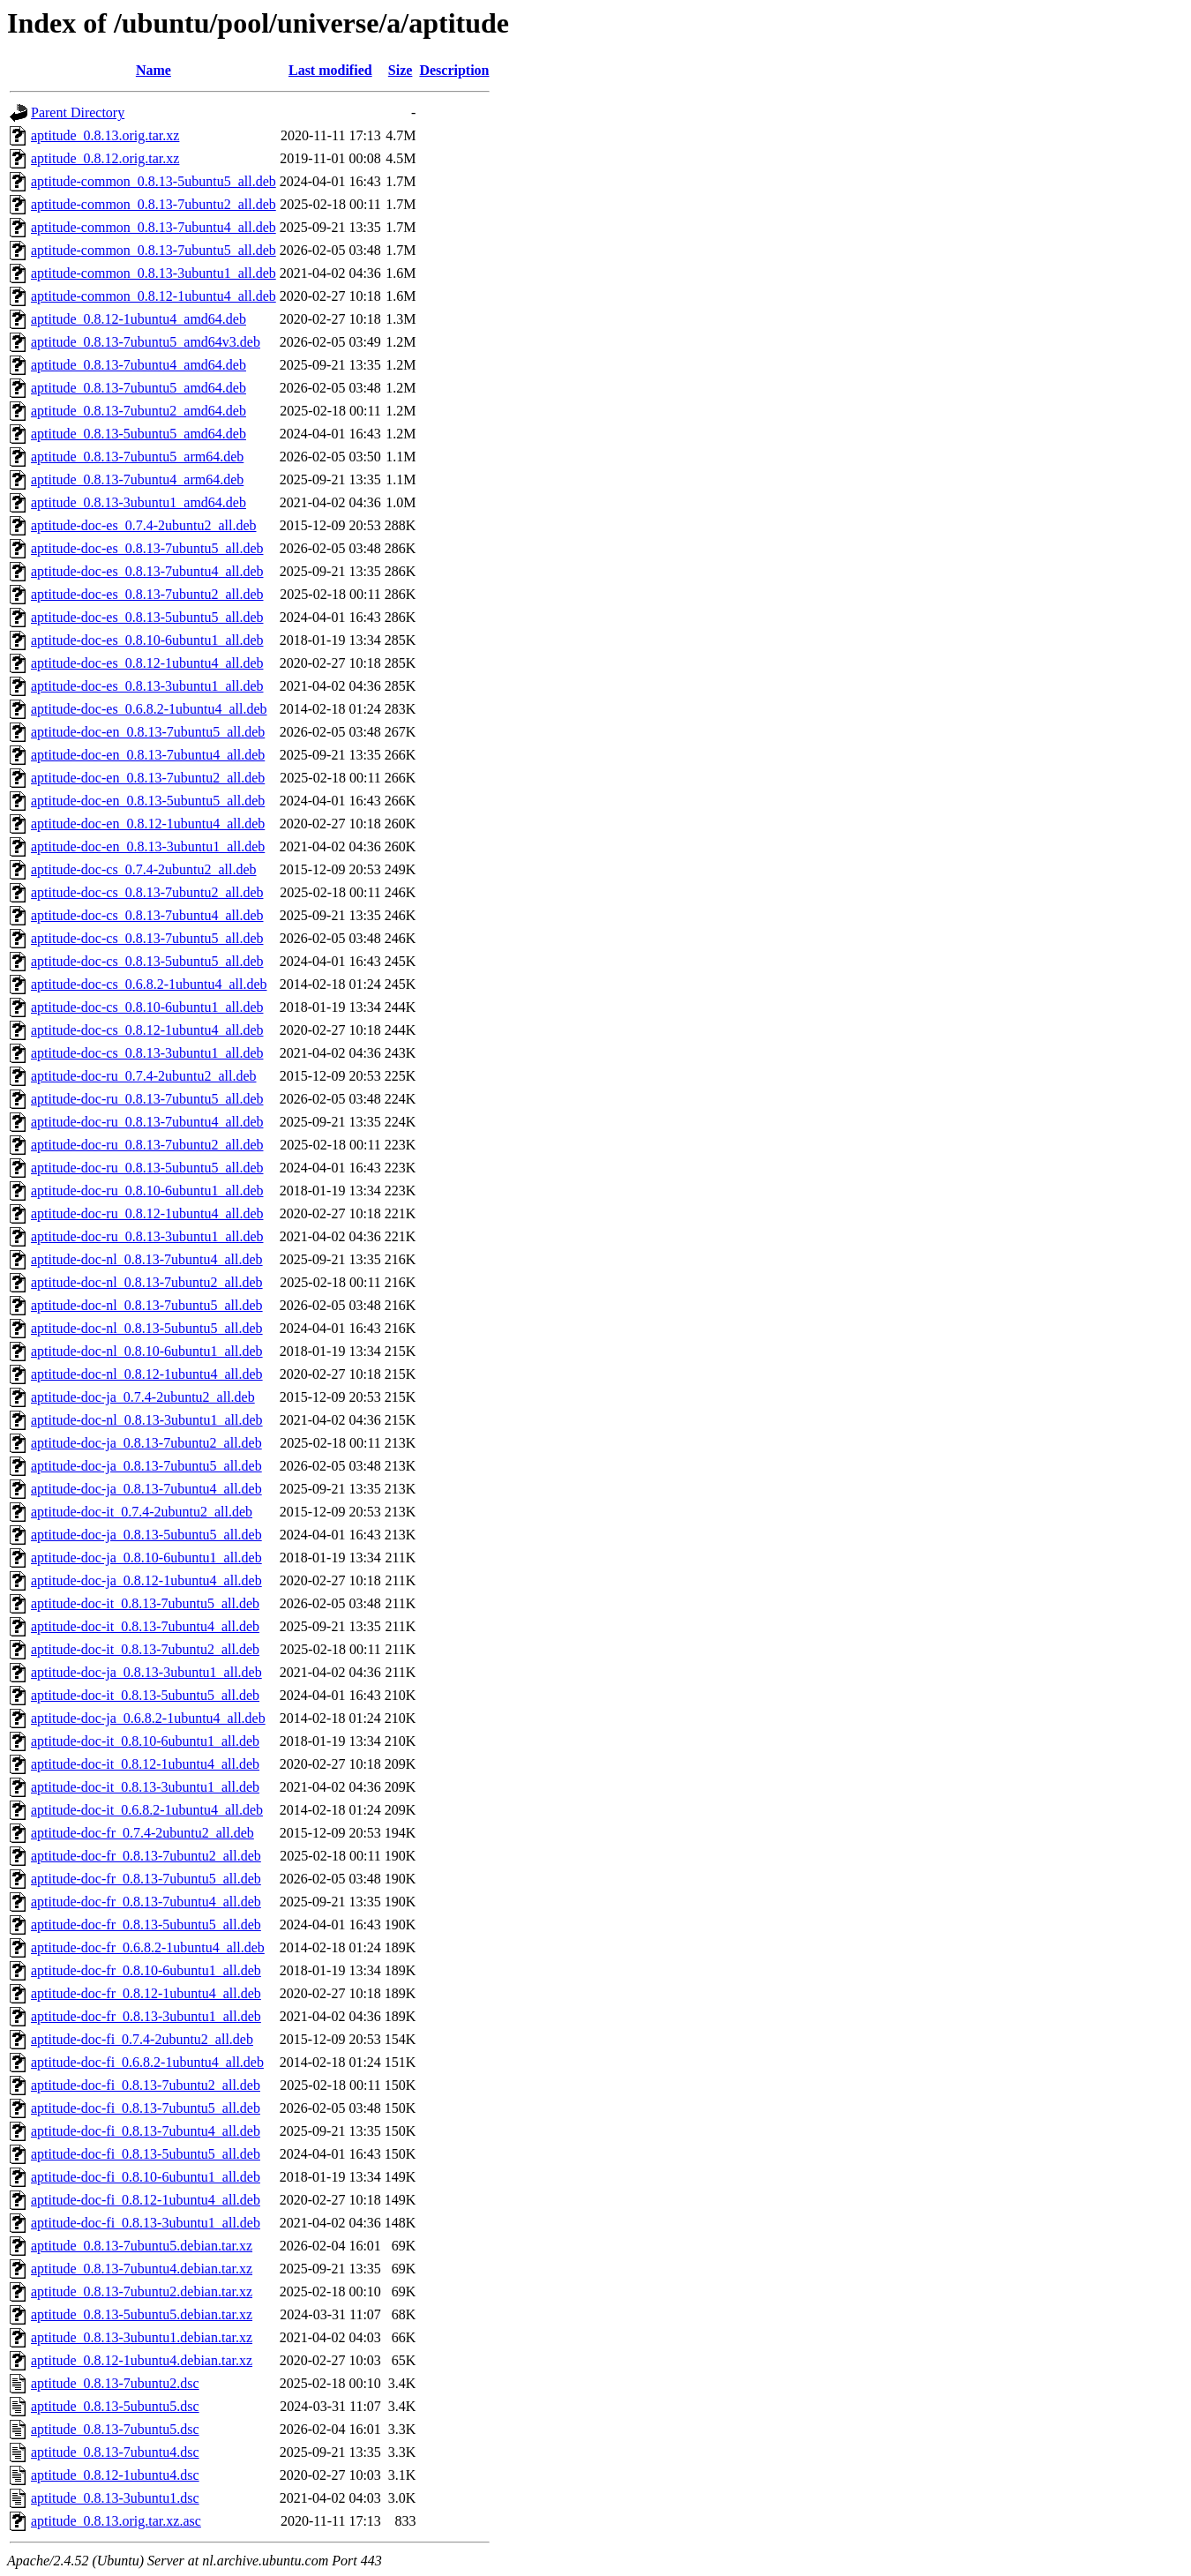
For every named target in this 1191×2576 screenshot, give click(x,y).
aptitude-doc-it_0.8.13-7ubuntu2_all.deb (145, 1649)
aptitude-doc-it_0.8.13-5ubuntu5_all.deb (145, 1695)
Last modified (330, 70)
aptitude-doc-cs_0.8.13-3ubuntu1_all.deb (147, 1052)
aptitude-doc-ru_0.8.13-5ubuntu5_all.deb (147, 1167)
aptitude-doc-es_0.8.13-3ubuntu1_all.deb (147, 685)
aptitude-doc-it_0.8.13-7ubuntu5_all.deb (145, 1603)
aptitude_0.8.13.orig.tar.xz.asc (116, 2520)
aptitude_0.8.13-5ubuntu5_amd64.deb (138, 433)
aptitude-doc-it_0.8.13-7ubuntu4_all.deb (145, 1626)
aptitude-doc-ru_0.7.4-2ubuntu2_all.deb (144, 1075)
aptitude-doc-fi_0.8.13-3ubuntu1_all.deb (145, 2222)
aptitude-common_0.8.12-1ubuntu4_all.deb (153, 295)
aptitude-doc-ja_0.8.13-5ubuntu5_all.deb (146, 1534)
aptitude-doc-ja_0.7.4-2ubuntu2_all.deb (143, 1396)
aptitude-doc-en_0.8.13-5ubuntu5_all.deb (148, 800)
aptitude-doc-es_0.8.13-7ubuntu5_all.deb (147, 548)
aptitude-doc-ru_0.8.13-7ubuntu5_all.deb (147, 1098)
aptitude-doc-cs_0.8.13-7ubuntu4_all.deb (147, 915)
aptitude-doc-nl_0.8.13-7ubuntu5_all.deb (147, 1305)
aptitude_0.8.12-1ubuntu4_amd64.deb (138, 318)
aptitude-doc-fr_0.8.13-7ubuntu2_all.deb (146, 1855)
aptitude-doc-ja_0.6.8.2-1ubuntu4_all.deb (148, 1718)
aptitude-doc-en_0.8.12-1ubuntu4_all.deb (148, 823)
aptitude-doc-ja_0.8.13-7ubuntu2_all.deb (146, 1442)
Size (400, 70)
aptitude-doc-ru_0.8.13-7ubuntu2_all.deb (147, 1144)
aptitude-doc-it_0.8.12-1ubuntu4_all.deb (145, 1763)
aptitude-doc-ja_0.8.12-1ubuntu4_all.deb (146, 1580)
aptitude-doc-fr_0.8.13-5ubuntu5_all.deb (146, 1924)
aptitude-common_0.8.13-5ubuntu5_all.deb (153, 181)
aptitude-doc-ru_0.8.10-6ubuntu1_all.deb (147, 1190)
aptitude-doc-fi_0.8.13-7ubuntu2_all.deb (145, 2085)
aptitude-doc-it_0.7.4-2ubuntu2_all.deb (141, 1511)
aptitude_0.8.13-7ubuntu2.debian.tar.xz (141, 2291)
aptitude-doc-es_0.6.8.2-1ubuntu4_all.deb (149, 708)
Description (454, 70)
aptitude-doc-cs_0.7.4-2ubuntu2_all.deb (144, 869)
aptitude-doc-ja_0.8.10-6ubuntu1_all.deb (146, 1557)
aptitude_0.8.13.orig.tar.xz (105, 135)
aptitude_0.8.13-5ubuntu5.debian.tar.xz (141, 2314)
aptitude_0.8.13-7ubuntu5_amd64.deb (138, 387)
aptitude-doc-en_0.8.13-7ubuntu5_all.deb (148, 731)
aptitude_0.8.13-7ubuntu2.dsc (115, 2383)
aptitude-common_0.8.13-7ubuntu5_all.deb (153, 250)
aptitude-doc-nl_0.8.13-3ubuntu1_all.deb (147, 1419)
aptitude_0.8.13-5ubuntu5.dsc (115, 2406)
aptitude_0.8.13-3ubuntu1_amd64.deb (138, 502)
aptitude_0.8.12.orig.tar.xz (105, 158)
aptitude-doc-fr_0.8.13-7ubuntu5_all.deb (146, 1878)
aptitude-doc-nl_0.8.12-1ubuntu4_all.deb (147, 1374)
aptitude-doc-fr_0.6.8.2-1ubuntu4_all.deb (148, 1947)
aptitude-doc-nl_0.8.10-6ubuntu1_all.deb (147, 1351)
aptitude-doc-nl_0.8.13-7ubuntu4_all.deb (147, 1259)
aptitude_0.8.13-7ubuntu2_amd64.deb (138, 410)
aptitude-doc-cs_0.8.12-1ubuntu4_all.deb (147, 1029)
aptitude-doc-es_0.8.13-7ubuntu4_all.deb (147, 571)
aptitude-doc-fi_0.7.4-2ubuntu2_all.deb (142, 2039)
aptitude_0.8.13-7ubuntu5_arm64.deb (137, 456)
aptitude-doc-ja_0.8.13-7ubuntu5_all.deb (146, 1465)
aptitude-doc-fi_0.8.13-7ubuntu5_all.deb (145, 2107)
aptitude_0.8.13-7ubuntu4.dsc (115, 2452)
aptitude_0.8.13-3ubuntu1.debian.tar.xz (141, 2337)
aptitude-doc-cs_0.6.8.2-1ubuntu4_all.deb (149, 984)
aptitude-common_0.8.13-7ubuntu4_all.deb (153, 227)
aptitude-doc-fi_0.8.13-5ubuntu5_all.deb (145, 2153)
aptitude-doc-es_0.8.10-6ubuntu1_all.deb (147, 640)
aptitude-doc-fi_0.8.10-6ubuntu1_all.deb (145, 2176)
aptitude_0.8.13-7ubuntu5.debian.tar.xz (141, 2245)
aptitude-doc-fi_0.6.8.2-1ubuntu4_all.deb (147, 2062)
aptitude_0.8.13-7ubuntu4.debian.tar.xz (141, 2268)
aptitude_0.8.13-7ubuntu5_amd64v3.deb (145, 341)
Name (153, 70)
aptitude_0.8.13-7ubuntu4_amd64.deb (138, 364)
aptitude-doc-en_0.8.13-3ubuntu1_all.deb (148, 846)
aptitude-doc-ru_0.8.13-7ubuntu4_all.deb (147, 1121)
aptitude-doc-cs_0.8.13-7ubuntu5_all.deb (147, 938)
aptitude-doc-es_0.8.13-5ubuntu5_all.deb (147, 617)
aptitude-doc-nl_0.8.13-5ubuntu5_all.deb (147, 1328)
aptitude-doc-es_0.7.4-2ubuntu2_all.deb (144, 525)
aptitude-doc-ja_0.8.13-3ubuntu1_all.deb (146, 1672)
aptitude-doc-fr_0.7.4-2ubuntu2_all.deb (142, 1832)
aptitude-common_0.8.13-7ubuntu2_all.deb (153, 204)
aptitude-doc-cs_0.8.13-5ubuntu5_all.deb (147, 961)
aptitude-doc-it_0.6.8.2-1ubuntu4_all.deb (147, 1809)
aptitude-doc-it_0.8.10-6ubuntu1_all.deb (145, 1741)
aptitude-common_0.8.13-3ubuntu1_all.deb (153, 273)
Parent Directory (77, 112)
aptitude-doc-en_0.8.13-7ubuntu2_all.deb (148, 777)
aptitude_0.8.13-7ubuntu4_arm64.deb (137, 479)
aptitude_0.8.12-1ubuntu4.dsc (115, 2474)
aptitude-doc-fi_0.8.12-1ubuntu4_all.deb (145, 2199)
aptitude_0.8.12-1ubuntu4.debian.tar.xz (141, 2360)
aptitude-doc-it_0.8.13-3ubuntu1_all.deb (145, 1786)
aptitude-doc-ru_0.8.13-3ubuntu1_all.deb (147, 1236)
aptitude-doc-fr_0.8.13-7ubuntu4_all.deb (146, 1901)
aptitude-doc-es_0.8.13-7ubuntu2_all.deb (147, 594)
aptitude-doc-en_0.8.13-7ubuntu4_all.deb (148, 754)
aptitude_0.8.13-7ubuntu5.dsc (115, 2429)
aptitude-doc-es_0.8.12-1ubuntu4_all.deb (147, 662)
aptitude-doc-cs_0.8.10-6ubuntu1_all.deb (147, 1007)
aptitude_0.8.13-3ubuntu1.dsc (115, 2497)
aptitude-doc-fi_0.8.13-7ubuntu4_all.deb (145, 2130)
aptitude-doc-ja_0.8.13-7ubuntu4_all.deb (146, 1488)
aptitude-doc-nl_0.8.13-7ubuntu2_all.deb (147, 1282)
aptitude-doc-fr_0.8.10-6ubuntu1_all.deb (146, 1970)
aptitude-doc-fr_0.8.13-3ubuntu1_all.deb (146, 2016)
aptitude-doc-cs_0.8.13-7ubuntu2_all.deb (147, 892)
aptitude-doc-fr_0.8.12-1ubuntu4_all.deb (146, 1993)
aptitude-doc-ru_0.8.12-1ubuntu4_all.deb (147, 1213)
